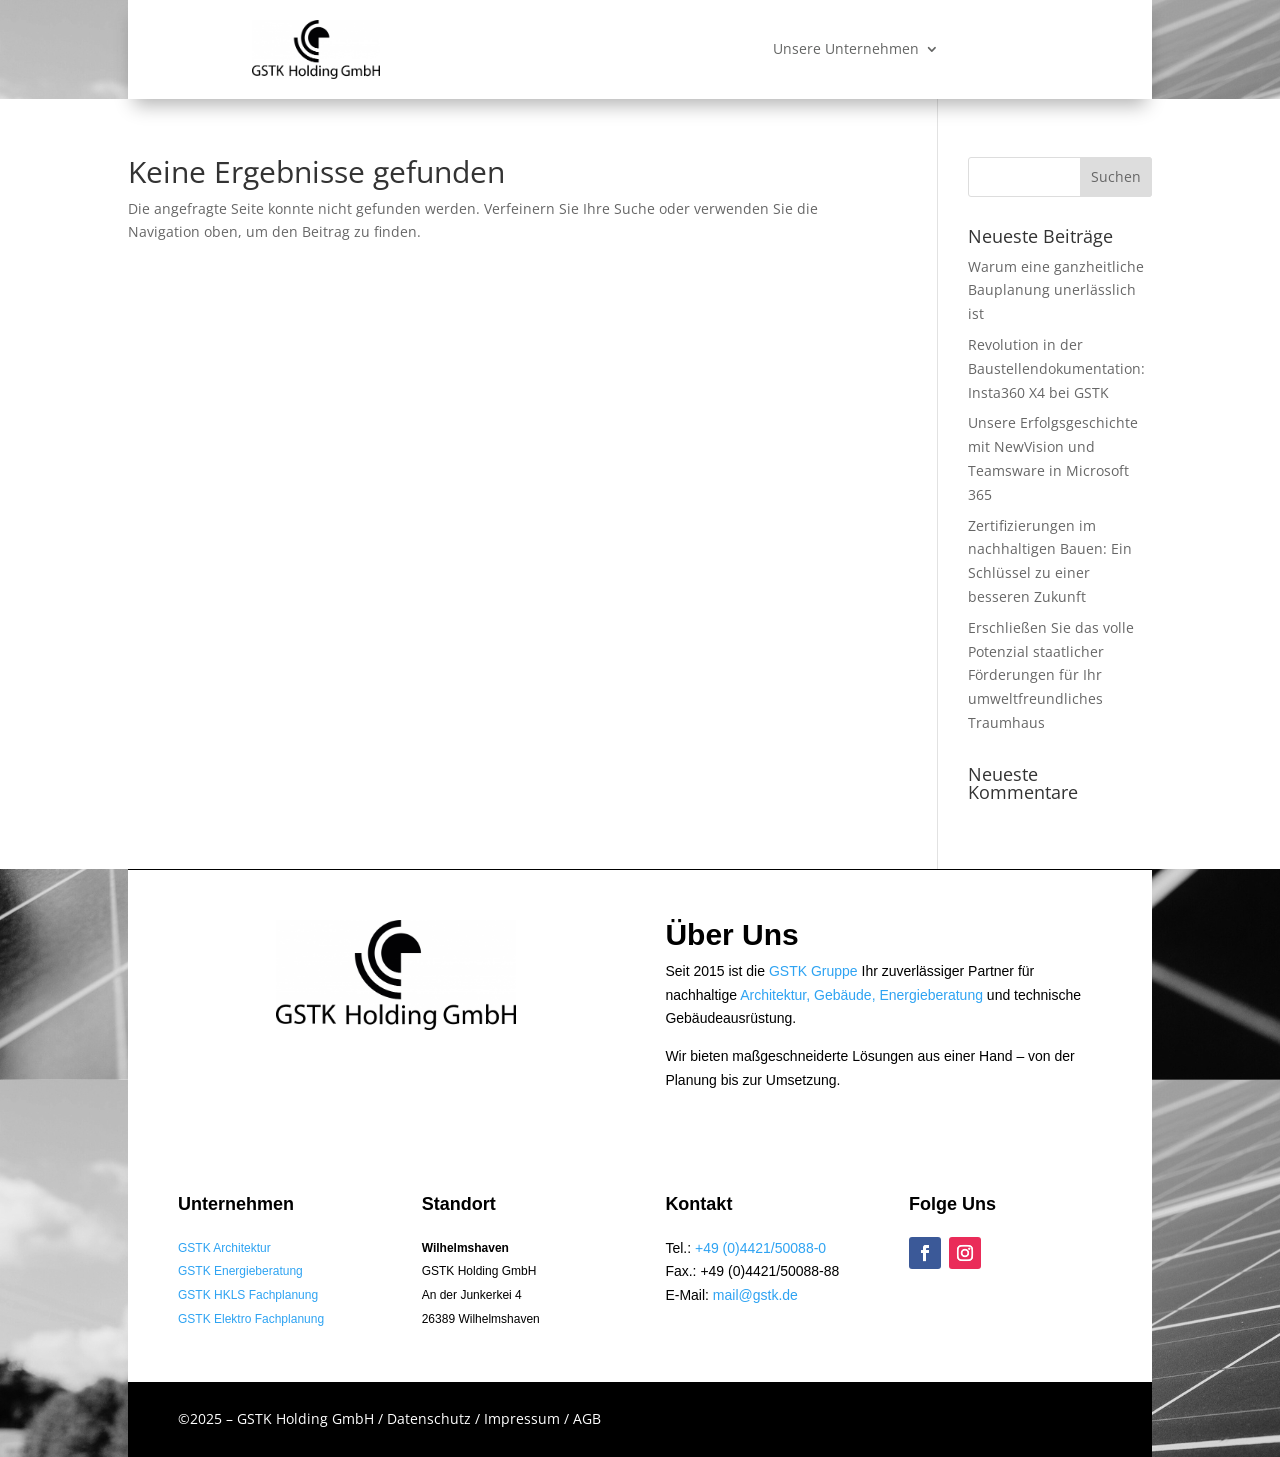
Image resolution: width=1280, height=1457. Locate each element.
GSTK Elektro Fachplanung (251, 1319)
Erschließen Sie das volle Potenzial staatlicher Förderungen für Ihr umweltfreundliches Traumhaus (1051, 675)
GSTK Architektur (224, 1248)
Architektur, (777, 995)
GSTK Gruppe (813, 971)
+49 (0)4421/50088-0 (760, 1248)
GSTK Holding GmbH (307, 1418)
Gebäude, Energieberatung (898, 995)
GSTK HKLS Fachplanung (248, 1295)
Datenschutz (431, 1418)
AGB (587, 1418)
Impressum (524, 1418)
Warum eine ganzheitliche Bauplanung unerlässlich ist (1056, 290)
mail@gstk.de (755, 1295)
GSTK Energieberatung (240, 1271)
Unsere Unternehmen (846, 50)
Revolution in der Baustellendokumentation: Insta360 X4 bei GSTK (1056, 368)
